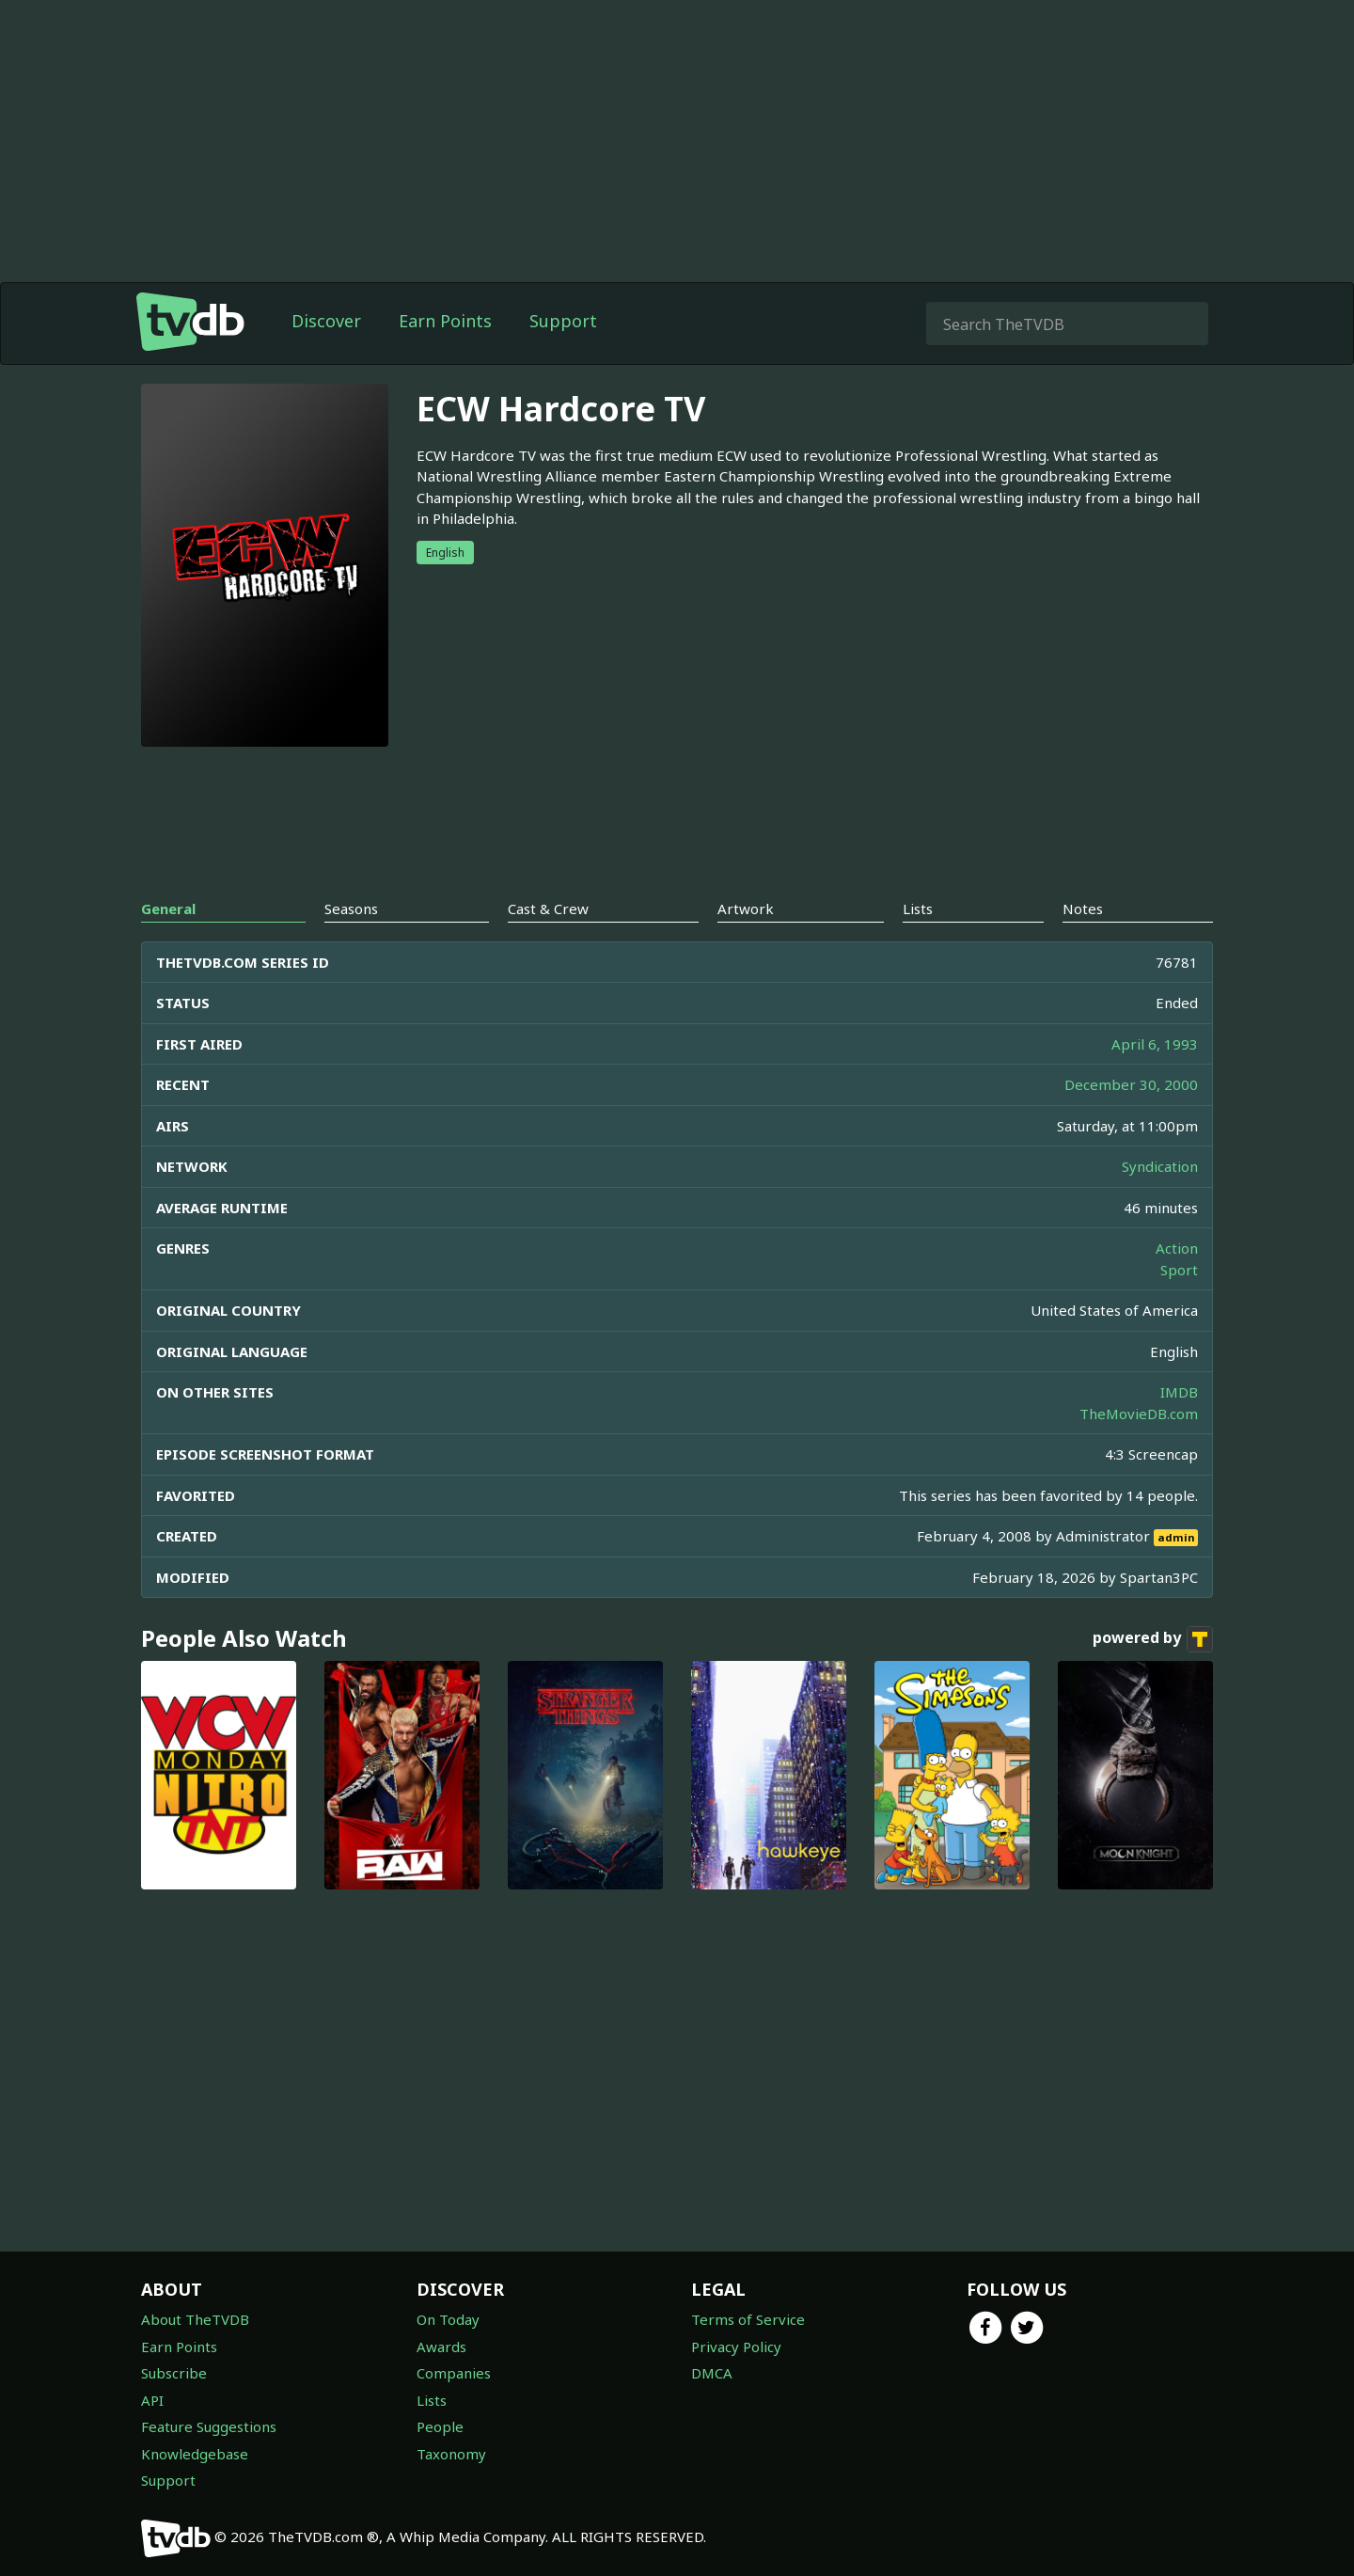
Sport (1179, 1269)
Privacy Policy (736, 2346)
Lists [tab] (918, 908)
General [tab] (168, 908)
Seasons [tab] (351, 908)
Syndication (1160, 1166)
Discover (326, 320)
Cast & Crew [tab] (548, 908)
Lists (432, 2400)
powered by (1153, 1639)
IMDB (1179, 1392)
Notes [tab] (1083, 908)
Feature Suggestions (208, 2426)
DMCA (711, 2372)
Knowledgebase (194, 2453)
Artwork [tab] (745, 908)
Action (1177, 1248)
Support (563, 320)
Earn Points (445, 320)
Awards (441, 2346)
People (440, 2426)
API (152, 2400)
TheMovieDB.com (1138, 1413)
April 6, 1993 (1154, 1044)
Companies (454, 2372)
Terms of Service (748, 2319)
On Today (448, 2319)
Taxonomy (451, 2453)
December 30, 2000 (1131, 1084)
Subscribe (174, 2372)
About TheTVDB (195, 2319)
